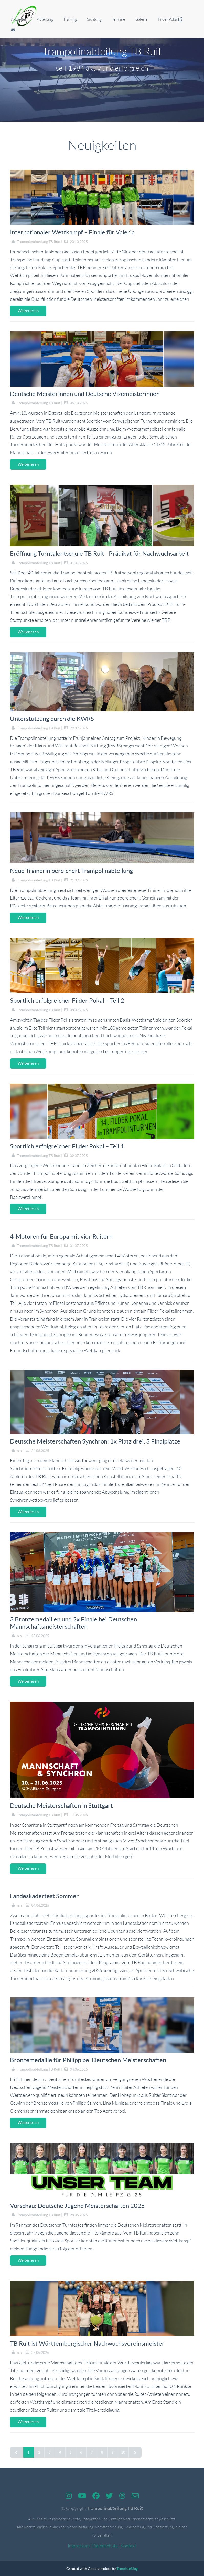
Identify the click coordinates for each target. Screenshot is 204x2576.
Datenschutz (104, 2545)
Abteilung (45, 19)
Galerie (141, 19)
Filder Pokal (170, 19)
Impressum (79, 2545)
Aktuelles (19, 19)
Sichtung (94, 19)
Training (70, 19)
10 (123, 2452)
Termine (118, 19)
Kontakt (128, 2545)
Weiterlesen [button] (28, 310)
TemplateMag (127, 2569)
